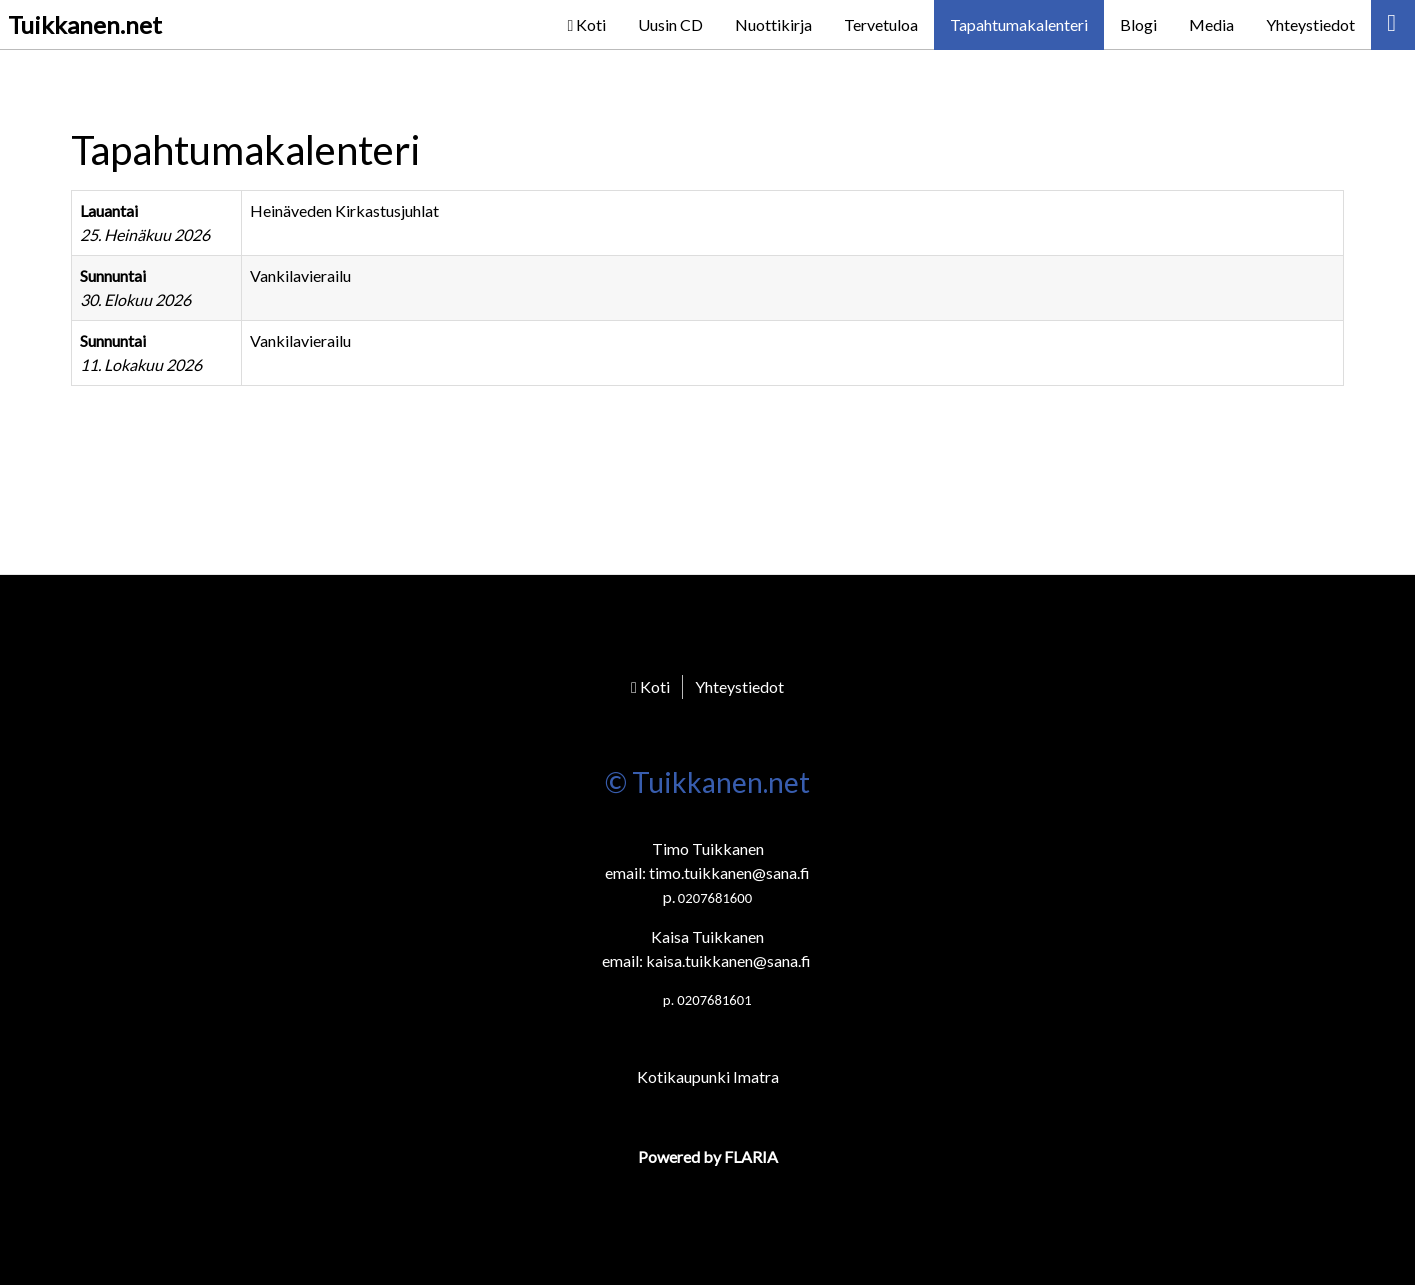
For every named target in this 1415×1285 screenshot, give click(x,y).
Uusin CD (670, 24)
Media (1211, 24)
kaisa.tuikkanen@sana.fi (728, 960)
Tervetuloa (881, 24)
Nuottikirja (773, 24)
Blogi (1138, 24)
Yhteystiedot (1310, 24)
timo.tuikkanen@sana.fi (729, 872)
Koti (586, 24)
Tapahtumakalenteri (1019, 24)
